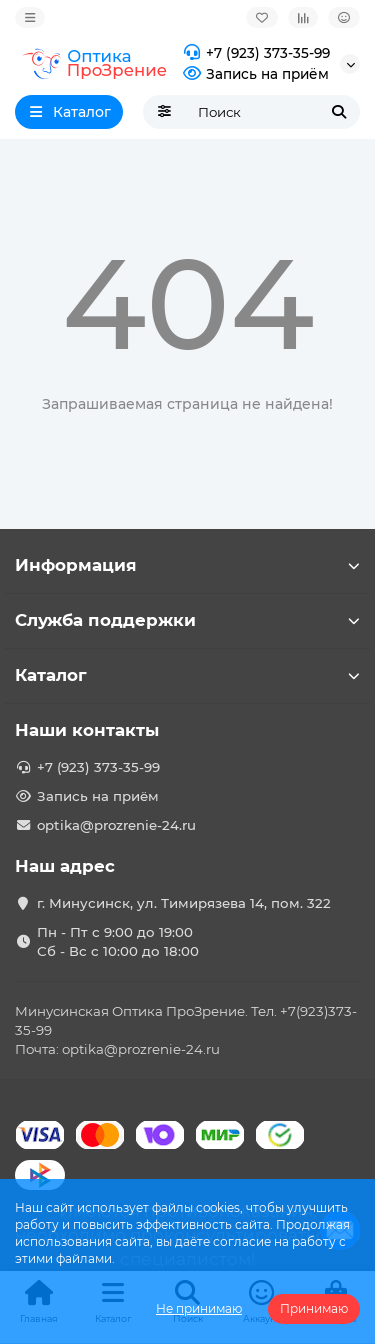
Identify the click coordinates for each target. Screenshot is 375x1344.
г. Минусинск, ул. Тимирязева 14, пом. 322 (184, 903)
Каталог (187, 675)
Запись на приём (253, 74)
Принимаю (314, 1308)
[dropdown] (30, 17)
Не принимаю (199, 1308)
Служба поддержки (187, 620)
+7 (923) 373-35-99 (254, 53)
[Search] (273, 112)
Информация (187, 565)
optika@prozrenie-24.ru (116, 825)
